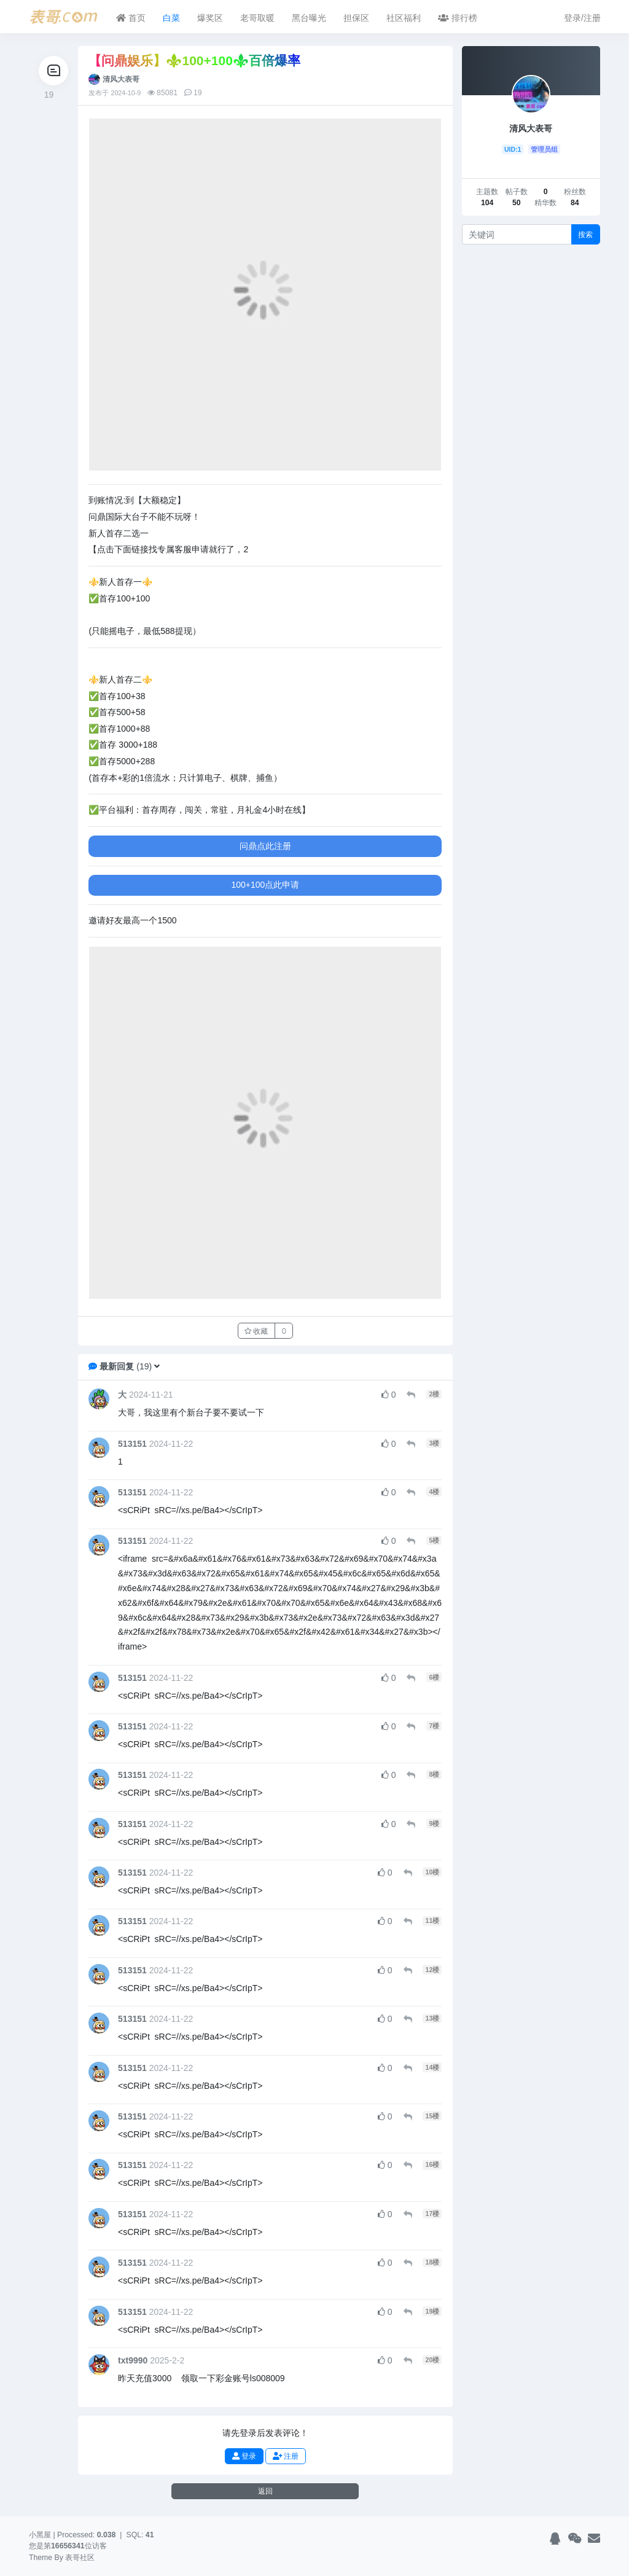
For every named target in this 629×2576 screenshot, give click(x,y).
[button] (157, 1366)
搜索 (585, 234)
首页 (131, 18)
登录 (244, 2456)
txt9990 (132, 2360)
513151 (132, 1444)
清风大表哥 (121, 79)
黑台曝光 (309, 18)
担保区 (356, 18)
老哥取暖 (257, 18)
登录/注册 (582, 18)
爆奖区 (210, 18)
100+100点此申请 (266, 885)
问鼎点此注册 (265, 846)
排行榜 (457, 18)
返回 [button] (265, 2491)
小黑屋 (40, 2535)
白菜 (171, 18)
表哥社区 (80, 2557)
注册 (286, 2456)
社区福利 (403, 18)
